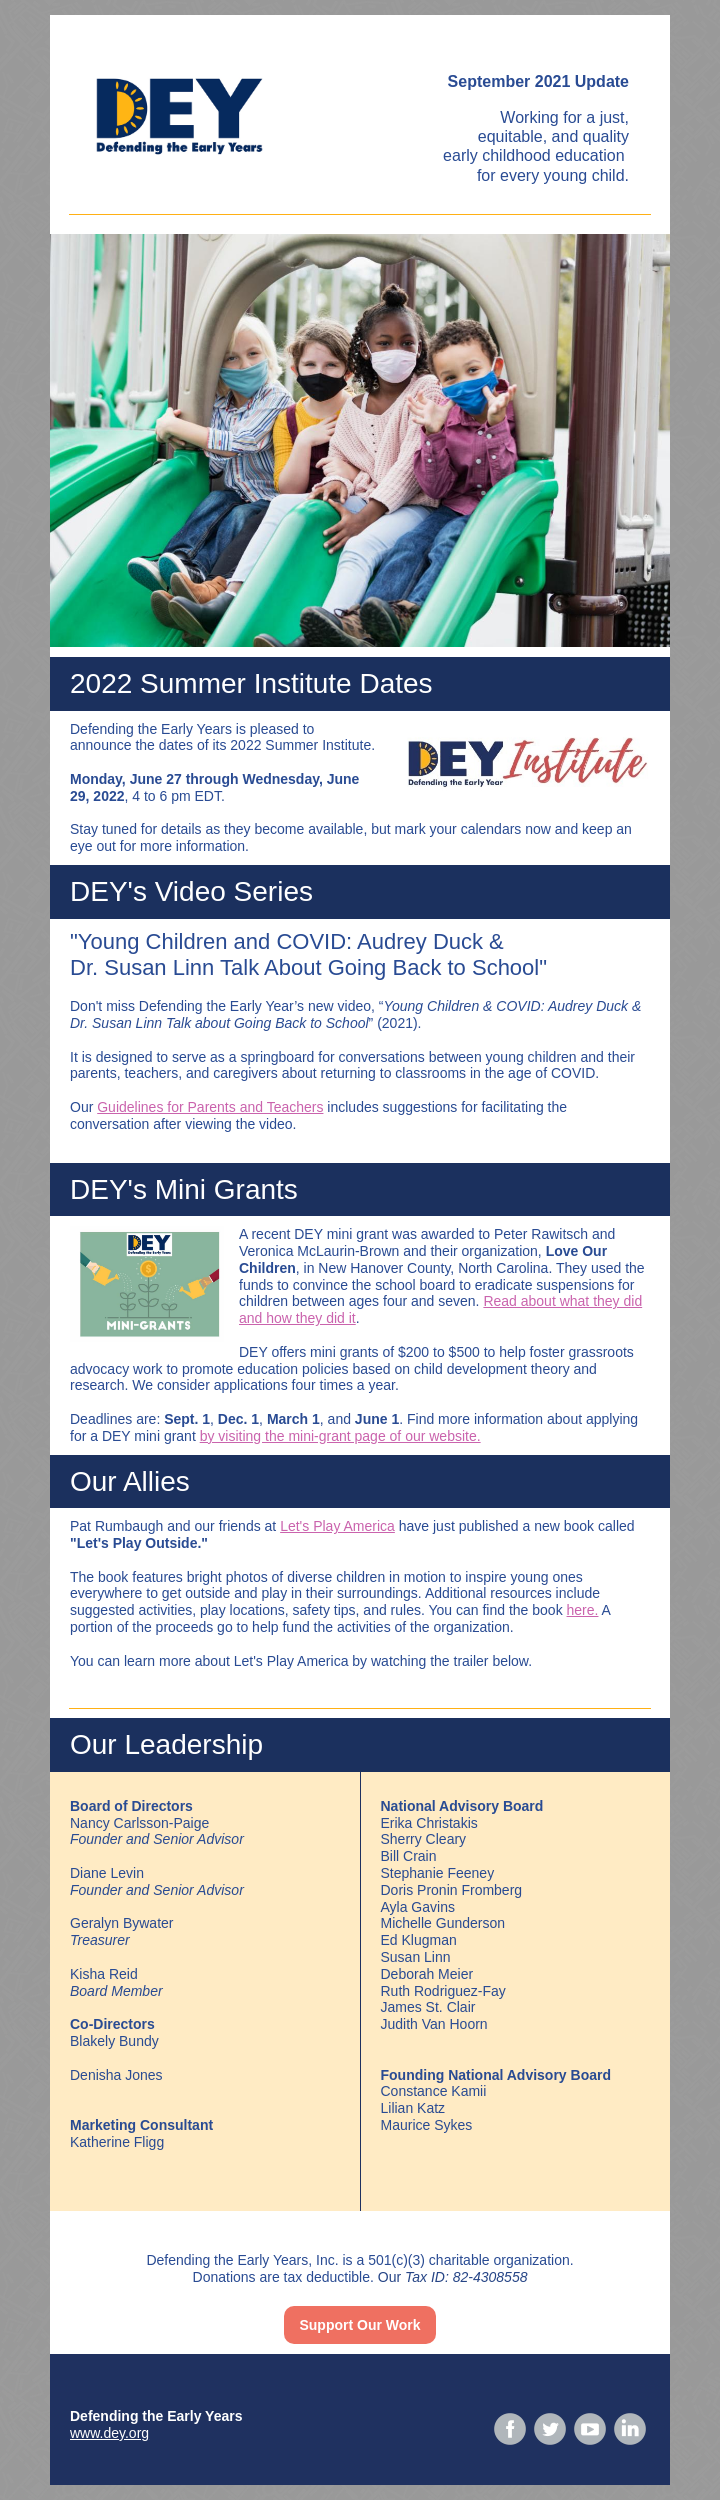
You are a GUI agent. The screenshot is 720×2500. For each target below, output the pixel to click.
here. (583, 1610)
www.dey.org (109, 2433)
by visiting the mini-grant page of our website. (340, 1436)
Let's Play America (337, 1526)
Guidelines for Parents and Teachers (210, 1107)
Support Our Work (359, 2325)
